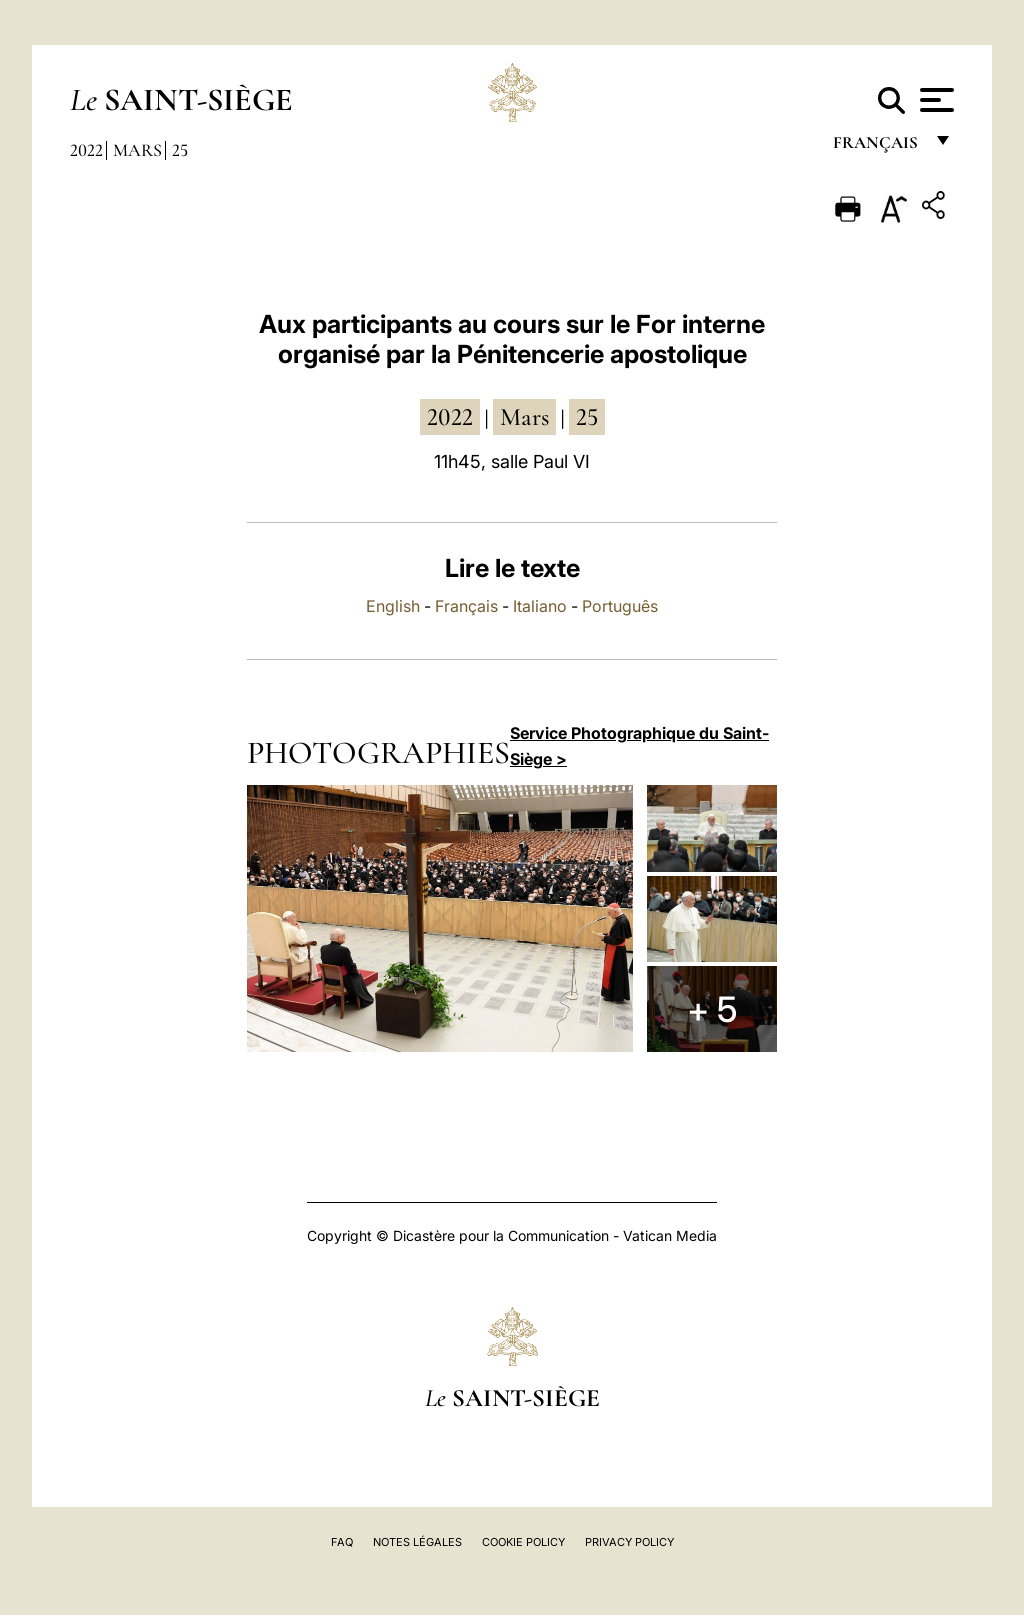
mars (524, 417)
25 (180, 150)
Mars (137, 150)
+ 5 (712, 1009)
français (877, 147)
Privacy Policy (629, 1542)
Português (620, 606)
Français (466, 606)
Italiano (540, 606)
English (393, 606)
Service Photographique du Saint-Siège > (639, 746)
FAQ (342, 1542)
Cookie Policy (523, 1542)
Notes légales (417, 1542)
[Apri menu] (934, 100)
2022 (86, 150)
